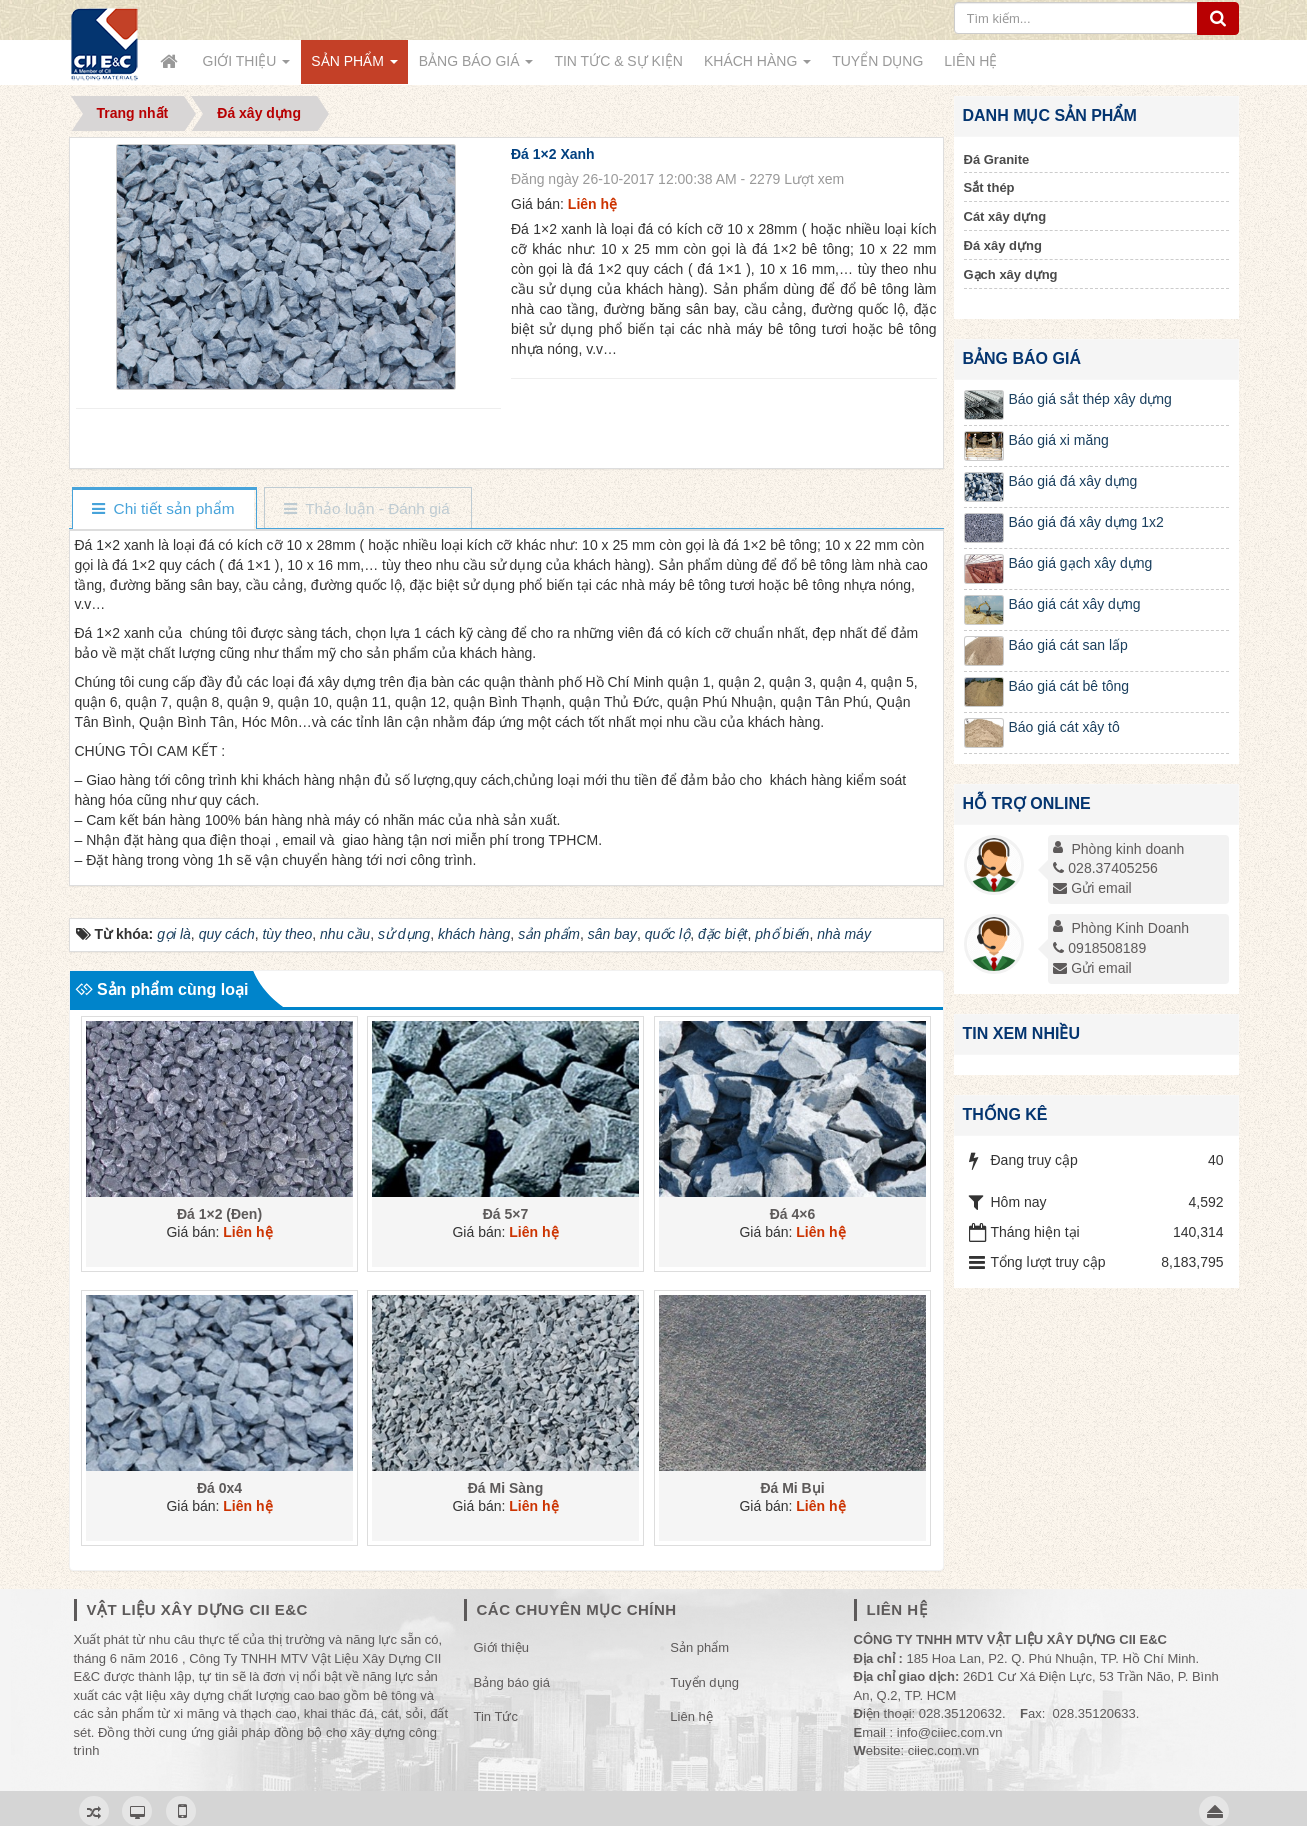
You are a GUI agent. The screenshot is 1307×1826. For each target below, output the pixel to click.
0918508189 (1099, 948)
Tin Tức (496, 1716)
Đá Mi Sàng (505, 1488)
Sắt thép (989, 187)
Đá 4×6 (793, 1214)
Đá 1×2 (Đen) (218, 1214)
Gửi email (1092, 888)
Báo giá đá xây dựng (1073, 481)
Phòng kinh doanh (1128, 849)
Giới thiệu (501, 1647)
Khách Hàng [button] (757, 67)
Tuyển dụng (704, 1682)
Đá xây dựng (1003, 245)
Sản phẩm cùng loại (162, 989)
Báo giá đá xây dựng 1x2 (1086, 522)
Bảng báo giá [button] (476, 67)
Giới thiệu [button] (247, 67)
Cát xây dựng (1005, 216)
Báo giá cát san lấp (1068, 645)
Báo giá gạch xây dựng (1081, 563)
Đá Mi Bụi (793, 1488)
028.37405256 (1105, 868)
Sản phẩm (699, 1647)
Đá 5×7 (506, 1214)
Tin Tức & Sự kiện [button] (618, 61)
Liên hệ (691, 1716)
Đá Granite (997, 159)
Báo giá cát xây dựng (1075, 604)
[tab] (163, 509)
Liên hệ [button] (970, 61)
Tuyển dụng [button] (877, 61)
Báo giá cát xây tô (1064, 727)
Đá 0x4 (218, 1488)
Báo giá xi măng (1059, 440)
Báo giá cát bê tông (1069, 686)
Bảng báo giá (512, 1682)
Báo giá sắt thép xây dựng (1090, 399)
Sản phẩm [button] (354, 67)
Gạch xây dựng (1011, 274)
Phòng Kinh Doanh (1131, 928)
